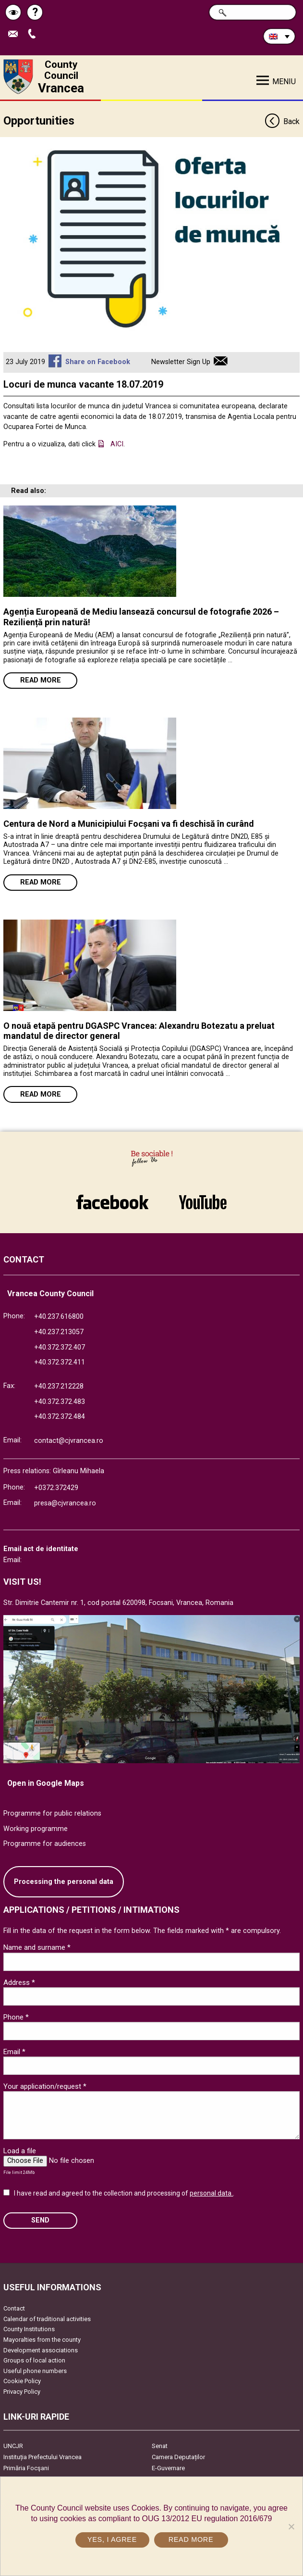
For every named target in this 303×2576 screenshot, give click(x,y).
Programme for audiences (44, 1844)
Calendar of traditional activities (47, 2319)
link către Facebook (112, 1202)
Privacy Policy (21, 2391)
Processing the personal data (63, 1882)
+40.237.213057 (59, 1332)
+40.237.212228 (59, 1386)
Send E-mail (15, 34)
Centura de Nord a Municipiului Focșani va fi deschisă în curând (128, 824)
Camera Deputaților (178, 2457)
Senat (160, 2446)
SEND (40, 2220)
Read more (40, 680)
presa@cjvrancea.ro (65, 1503)
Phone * (16, 2017)
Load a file (19, 2151)
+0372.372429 (56, 1488)
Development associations (40, 2350)
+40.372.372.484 (59, 1417)
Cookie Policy (22, 2381)
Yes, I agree (112, 2539)
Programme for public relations (52, 1813)
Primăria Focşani (26, 2468)
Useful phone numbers (35, 2370)
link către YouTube (203, 1202)
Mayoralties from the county (42, 2339)
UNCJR (13, 2446)
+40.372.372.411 (59, 1362)
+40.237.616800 (59, 1317)
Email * (14, 2051)
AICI (116, 444)
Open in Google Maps (45, 1783)
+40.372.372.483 (59, 1402)
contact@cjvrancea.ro (68, 1441)
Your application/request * (44, 2086)
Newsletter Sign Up (180, 362)
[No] (291, 2526)
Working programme (35, 1829)
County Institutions (29, 2329)
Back (282, 122)
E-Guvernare (168, 2468)
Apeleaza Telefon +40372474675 (34, 34)
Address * (19, 1982)
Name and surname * (37, 1947)
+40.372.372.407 (59, 1347)
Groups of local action (34, 2360)
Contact (14, 2308)
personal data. (211, 2193)
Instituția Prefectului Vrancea (42, 2457)
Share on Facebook (97, 362)
